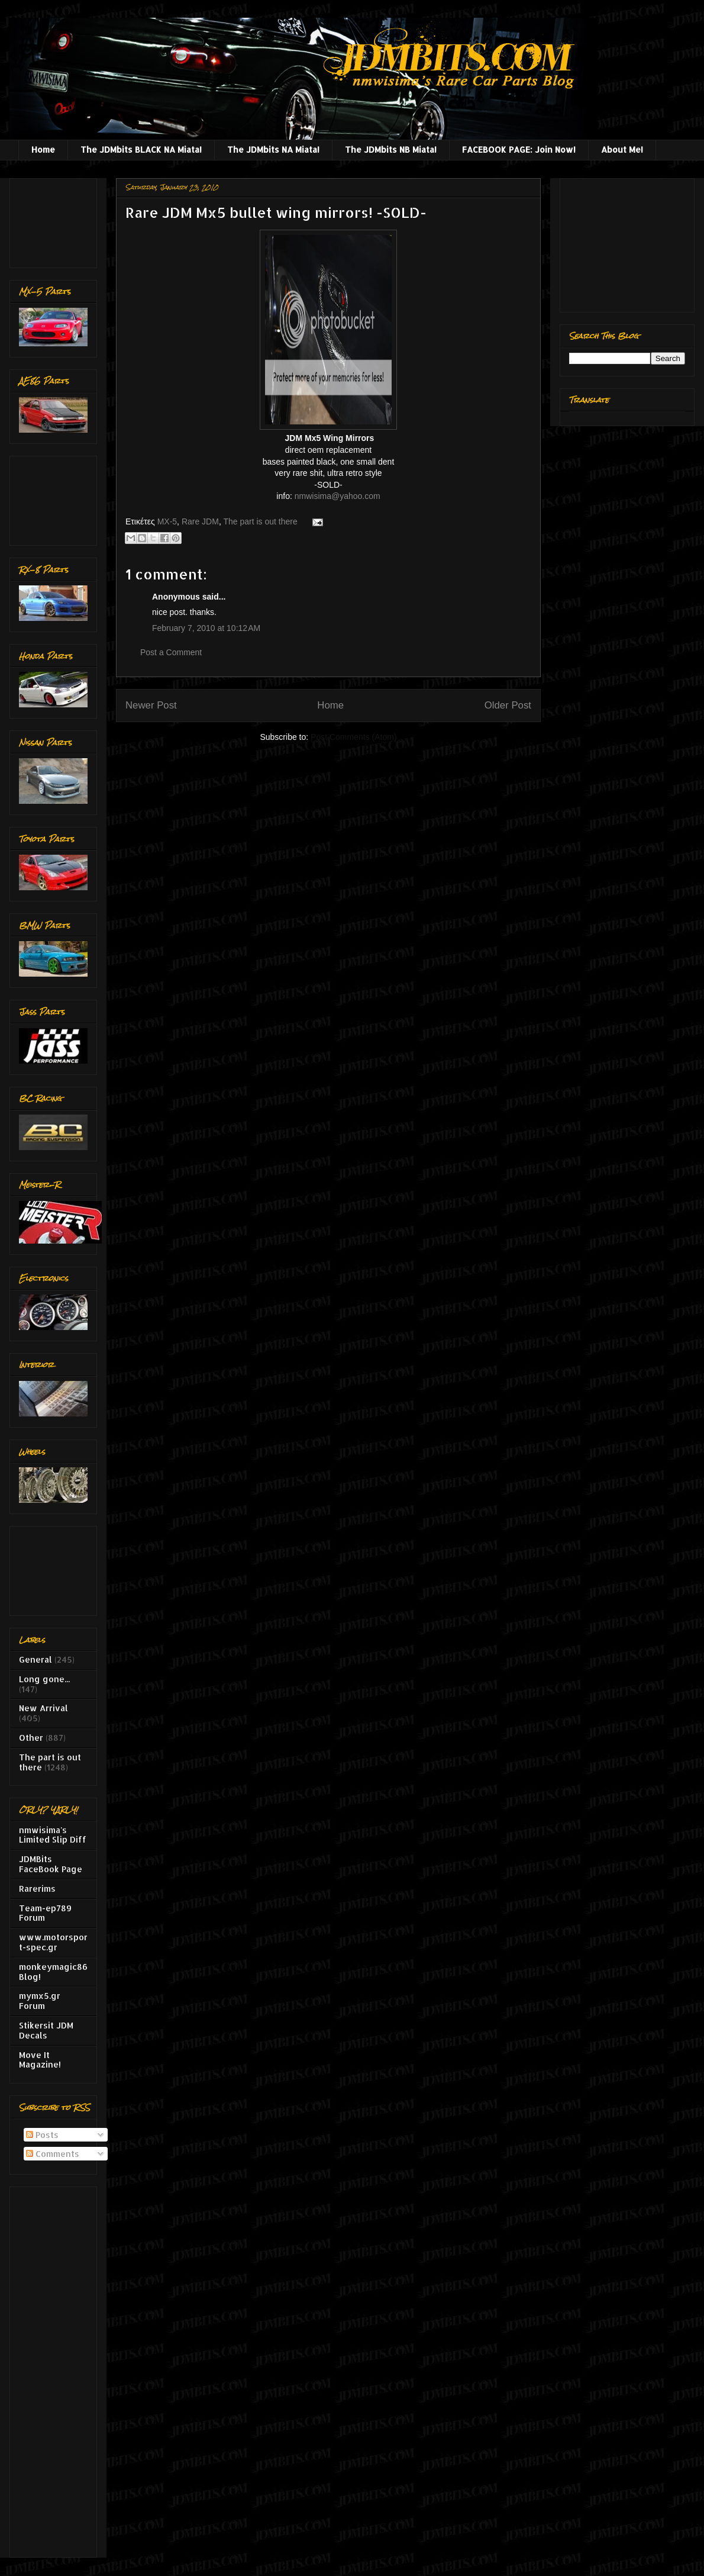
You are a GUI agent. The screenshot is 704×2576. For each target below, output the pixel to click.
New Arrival (43, 1708)
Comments (52, 2154)
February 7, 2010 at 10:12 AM (206, 628)
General (35, 1659)
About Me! (622, 149)
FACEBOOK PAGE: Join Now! (519, 149)
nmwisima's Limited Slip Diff (52, 1835)
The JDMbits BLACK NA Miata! (141, 149)
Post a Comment (171, 652)
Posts (42, 2135)
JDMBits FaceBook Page (50, 1864)
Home (43, 149)
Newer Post (151, 705)
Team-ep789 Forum (45, 1913)
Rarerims (37, 1888)
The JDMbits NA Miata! (273, 149)
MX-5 (167, 521)
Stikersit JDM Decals (46, 2030)
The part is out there (260, 521)
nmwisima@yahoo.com (337, 496)
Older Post (508, 705)
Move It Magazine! (40, 2060)
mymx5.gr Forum (39, 2001)
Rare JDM (200, 521)
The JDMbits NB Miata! (391, 149)
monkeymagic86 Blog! (53, 1972)
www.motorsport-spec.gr (53, 1942)
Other (31, 1738)
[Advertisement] (56, 220)
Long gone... (44, 1679)
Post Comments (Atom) (353, 737)
